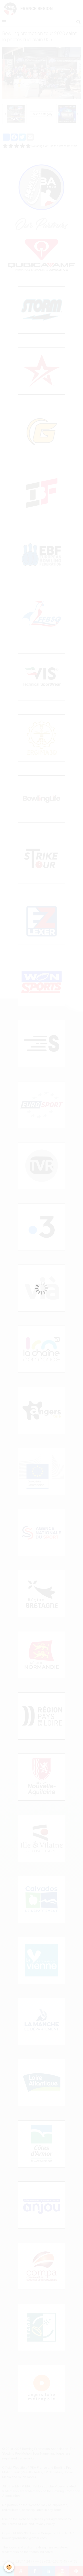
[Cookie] (9, 2567)
